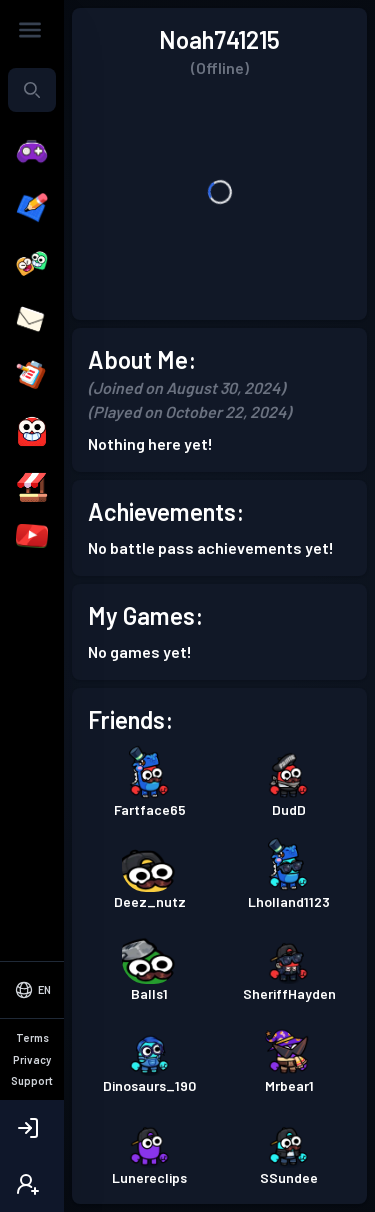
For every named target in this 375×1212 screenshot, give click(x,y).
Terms (32, 1037)
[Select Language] (32, 990)
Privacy (32, 1059)
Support (32, 1080)
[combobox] (32, 90)
